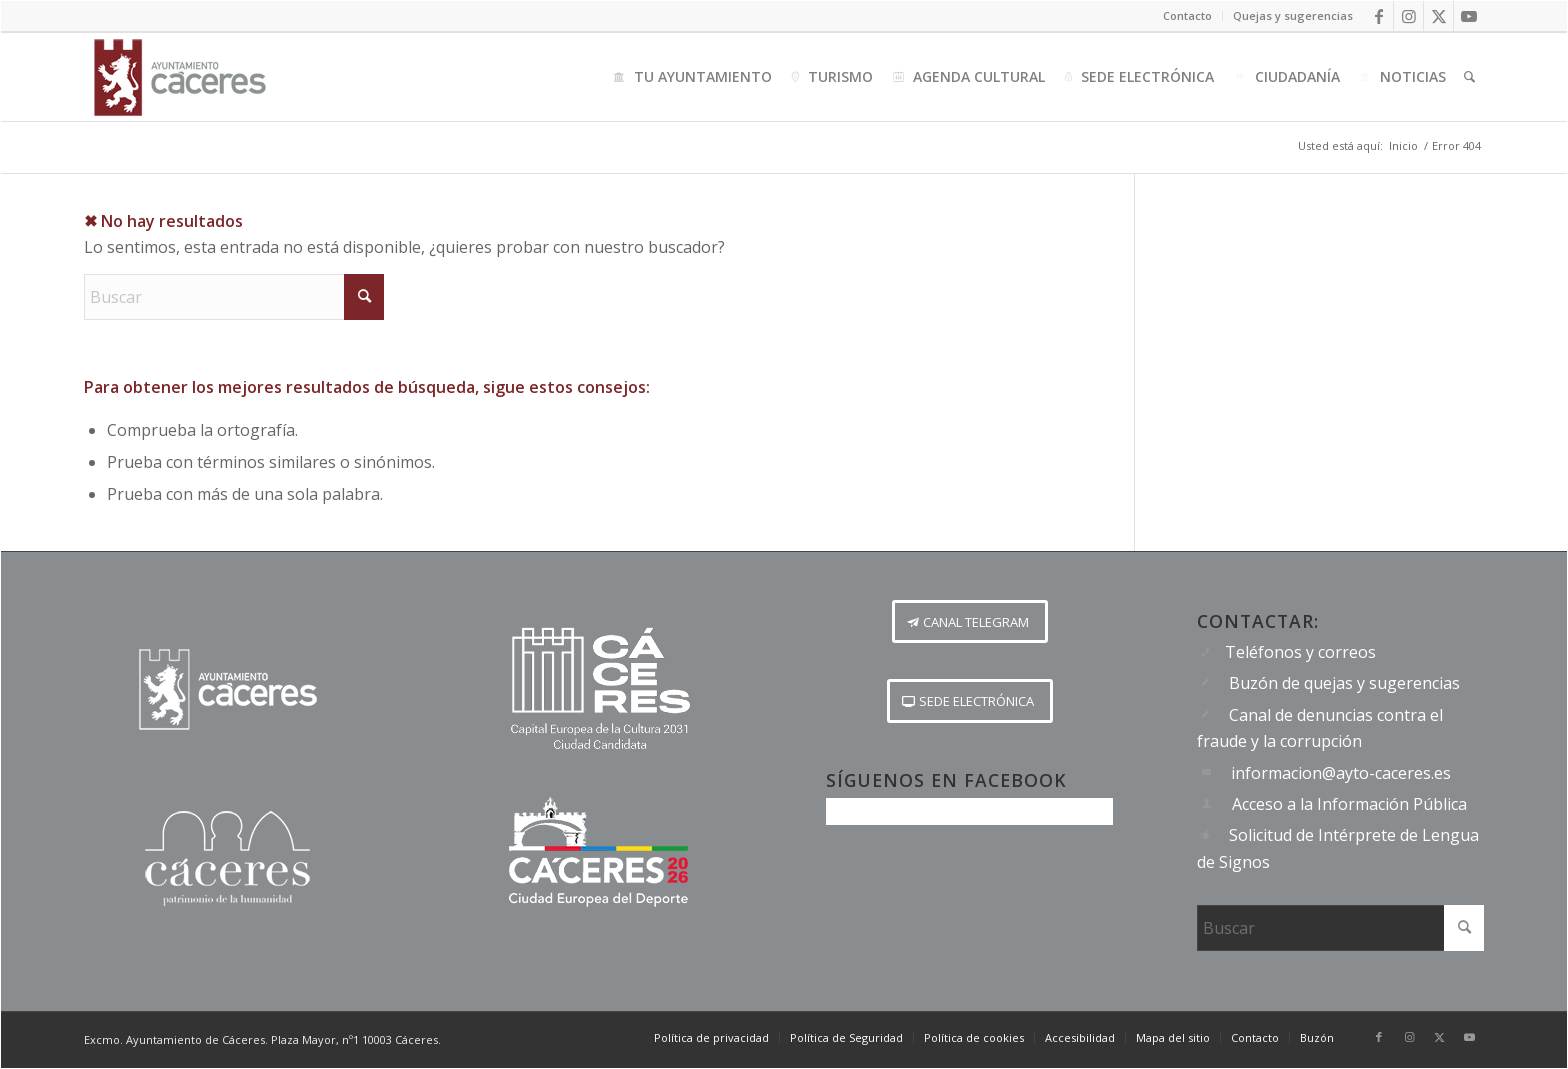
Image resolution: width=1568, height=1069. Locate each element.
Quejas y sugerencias (1293, 15)
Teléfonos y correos (1300, 652)
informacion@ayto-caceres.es (1341, 773)
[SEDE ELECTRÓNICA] (970, 701)
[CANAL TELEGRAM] (970, 622)
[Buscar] (1469, 77)
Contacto (1187, 15)
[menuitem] (1188, 16)
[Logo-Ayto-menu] (180, 77)
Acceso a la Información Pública (1349, 804)
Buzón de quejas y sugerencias (1344, 683)
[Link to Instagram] (1408, 16)
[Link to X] (1438, 16)
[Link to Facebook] (1378, 16)
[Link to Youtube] (1469, 16)
